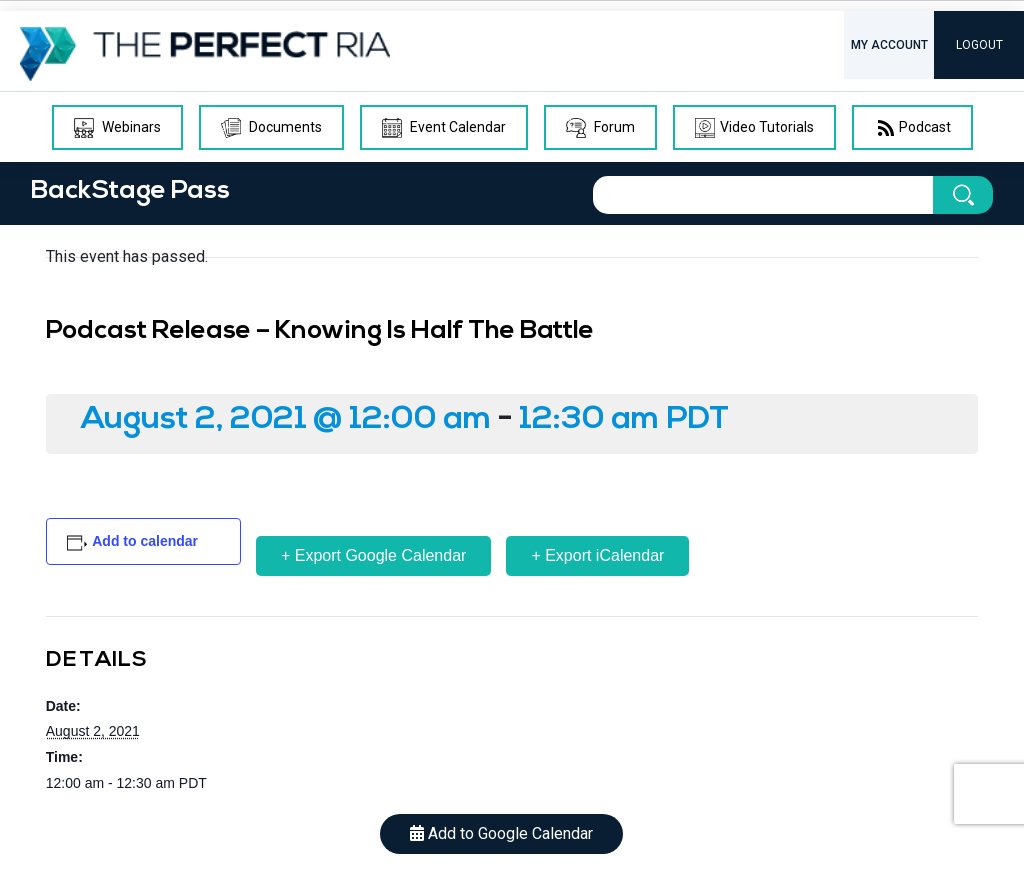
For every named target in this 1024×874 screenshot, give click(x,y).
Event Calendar (444, 128)
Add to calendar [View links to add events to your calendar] (145, 541)
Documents (271, 128)
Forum (600, 128)
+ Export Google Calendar (373, 555)
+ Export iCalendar (597, 555)
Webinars (117, 128)
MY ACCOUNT (889, 45)
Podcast (912, 128)
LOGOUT (979, 45)
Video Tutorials (754, 128)
